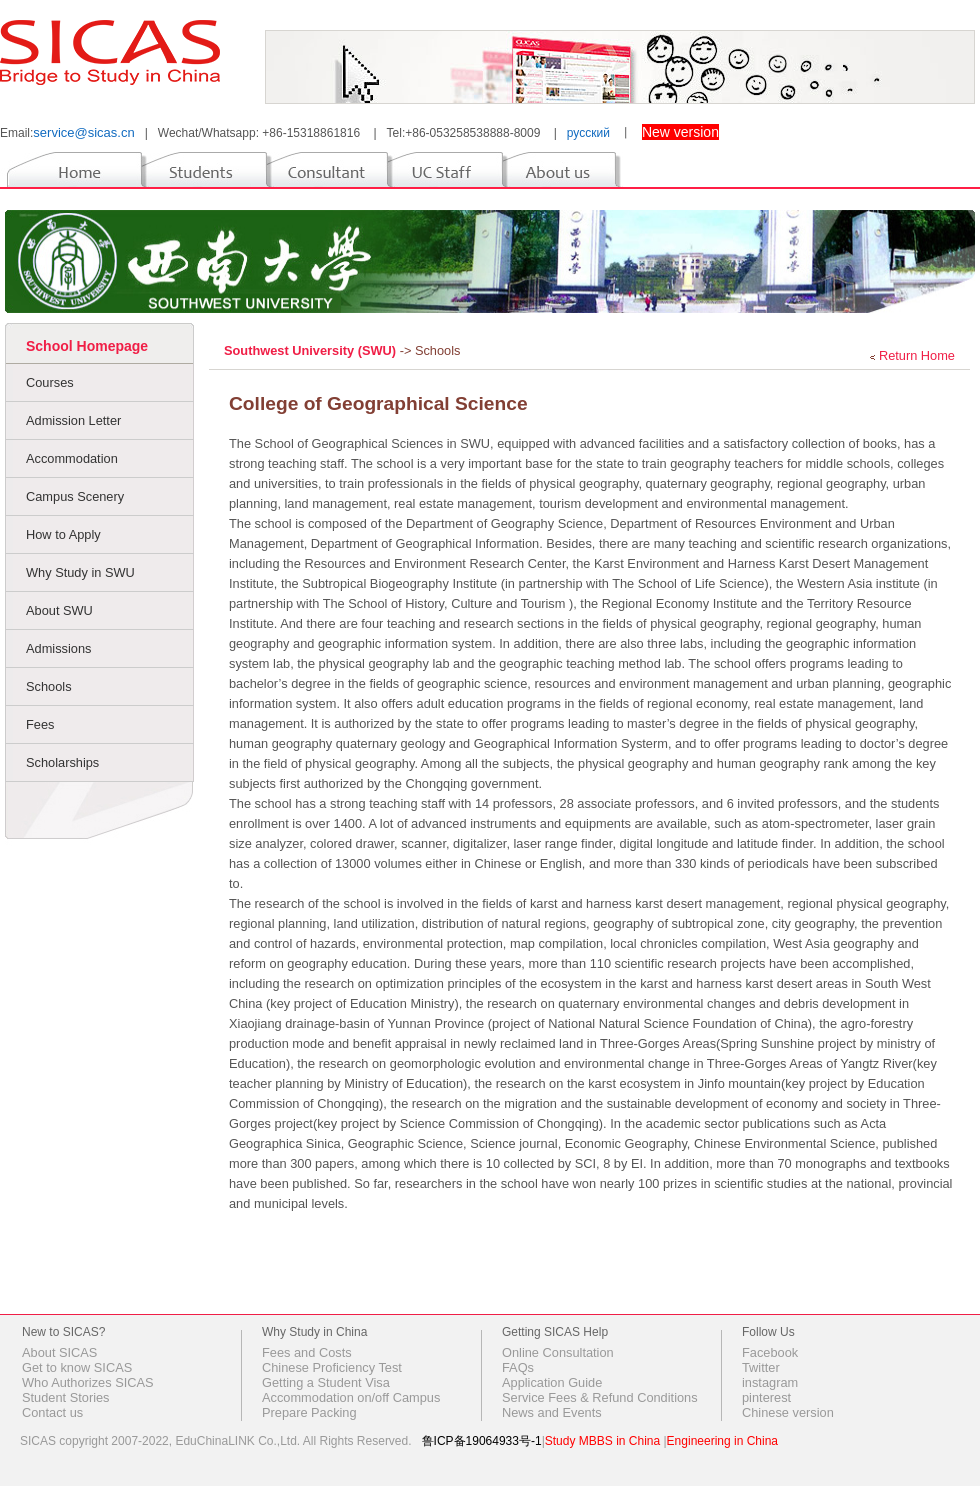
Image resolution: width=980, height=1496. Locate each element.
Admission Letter (73, 420)
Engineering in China (722, 1441)
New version (680, 132)
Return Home (917, 355)
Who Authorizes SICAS (88, 1382)
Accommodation (72, 458)
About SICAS (59, 1352)
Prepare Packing (309, 1412)
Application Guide (552, 1382)
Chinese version (788, 1412)
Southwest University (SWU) (312, 350)
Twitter (761, 1367)
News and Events (552, 1412)
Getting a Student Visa (326, 1382)
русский (588, 133)
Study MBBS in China (602, 1441)
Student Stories (66, 1397)
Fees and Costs (307, 1352)
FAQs (518, 1367)
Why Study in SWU (80, 572)
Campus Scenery (75, 496)
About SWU (59, 610)
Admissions (58, 648)
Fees (40, 724)
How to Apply (63, 534)
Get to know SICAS (77, 1367)
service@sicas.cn (83, 132)
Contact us (52, 1412)
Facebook (770, 1352)
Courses (50, 382)
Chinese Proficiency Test (332, 1367)
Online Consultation (558, 1352)
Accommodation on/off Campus (351, 1397)
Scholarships (62, 762)
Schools (49, 686)
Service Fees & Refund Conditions (600, 1397)
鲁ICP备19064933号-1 (482, 1441)
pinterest (766, 1397)
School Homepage (87, 346)
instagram (770, 1382)
